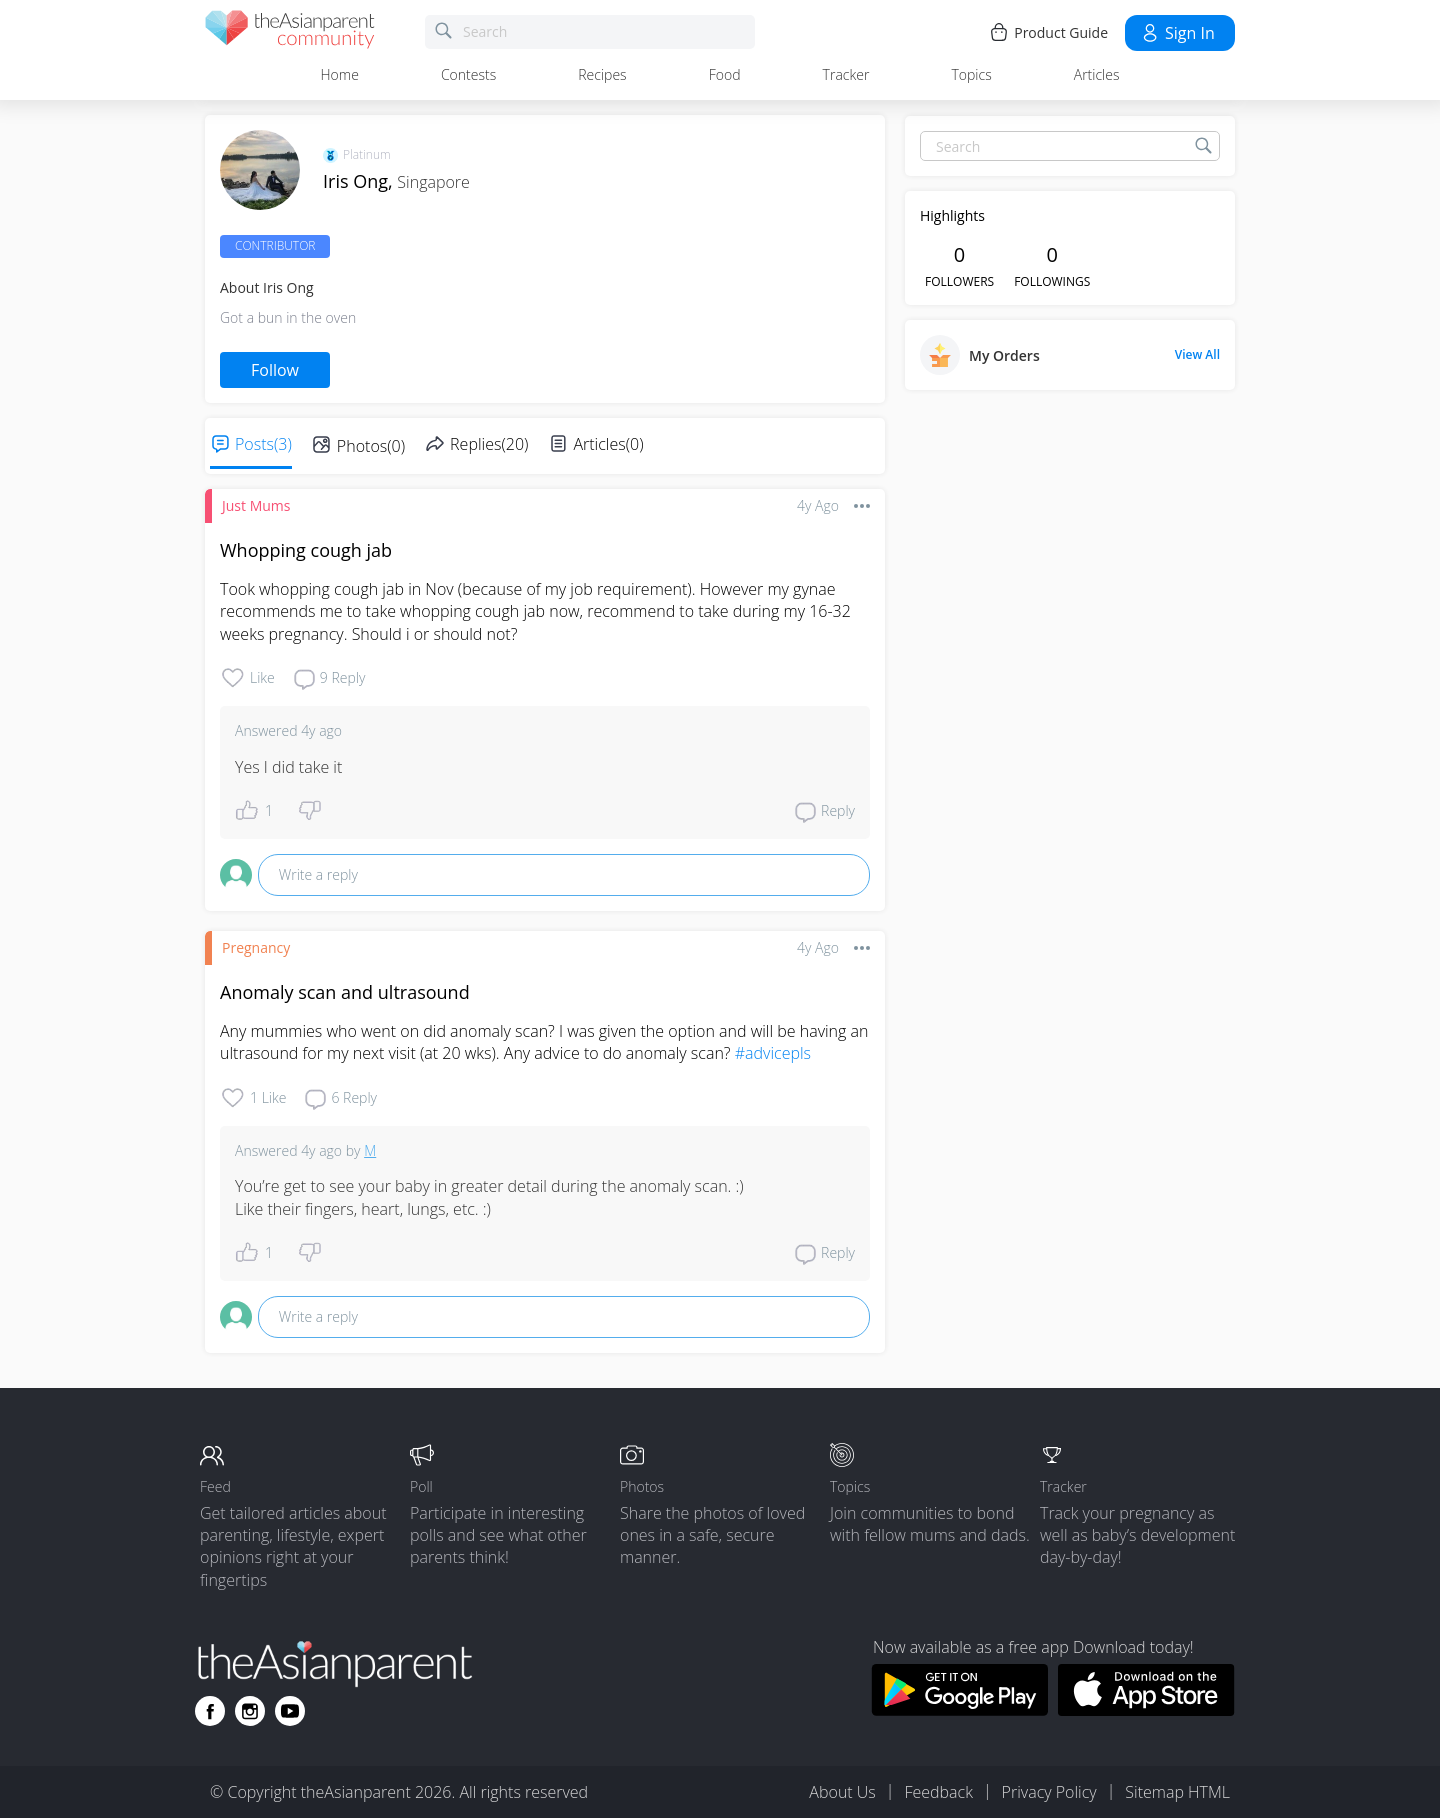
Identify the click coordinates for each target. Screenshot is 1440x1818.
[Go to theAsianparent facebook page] (210, 1711)
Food (725, 74)
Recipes (602, 74)
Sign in (1177, 33)
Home (340, 74)
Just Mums (256, 505)
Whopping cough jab (306, 550)
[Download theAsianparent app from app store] (1146, 1710)
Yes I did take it (288, 767)
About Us (842, 1792)
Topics (971, 74)
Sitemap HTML (1177, 1792)
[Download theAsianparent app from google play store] (959, 1710)
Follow (275, 370)
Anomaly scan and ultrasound (345, 992)
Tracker (846, 74)
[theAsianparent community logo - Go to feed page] (290, 32)
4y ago (818, 505)
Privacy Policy (1049, 1792)
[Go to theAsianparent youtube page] (290, 1711)
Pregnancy (256, 947)
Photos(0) (371, 446)
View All (1197, 355)
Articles (1097, 74)
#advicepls (773, 1053)
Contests (468, 74)
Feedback (938, 1792)
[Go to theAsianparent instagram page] (250, 1711)
